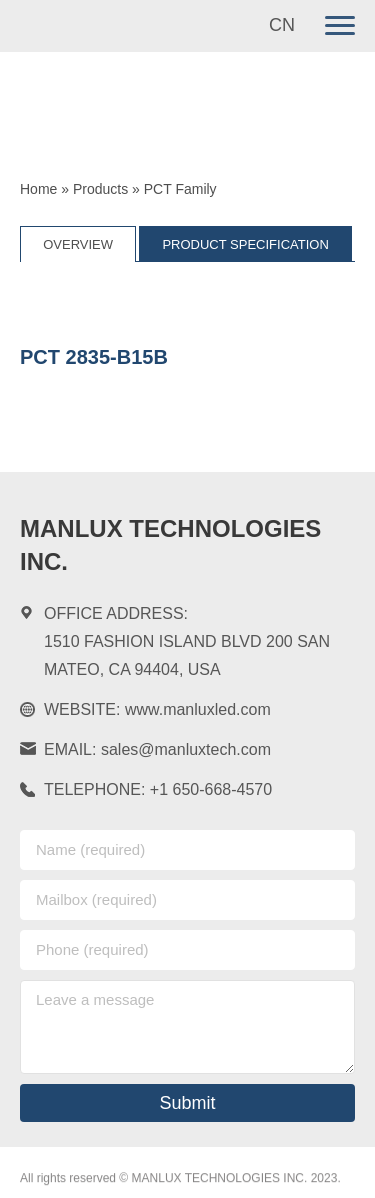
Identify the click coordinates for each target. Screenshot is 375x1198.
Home (38, 189)
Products (100, 189)
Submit (187, 1103)
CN (282, 25)
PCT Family (180, 189)
